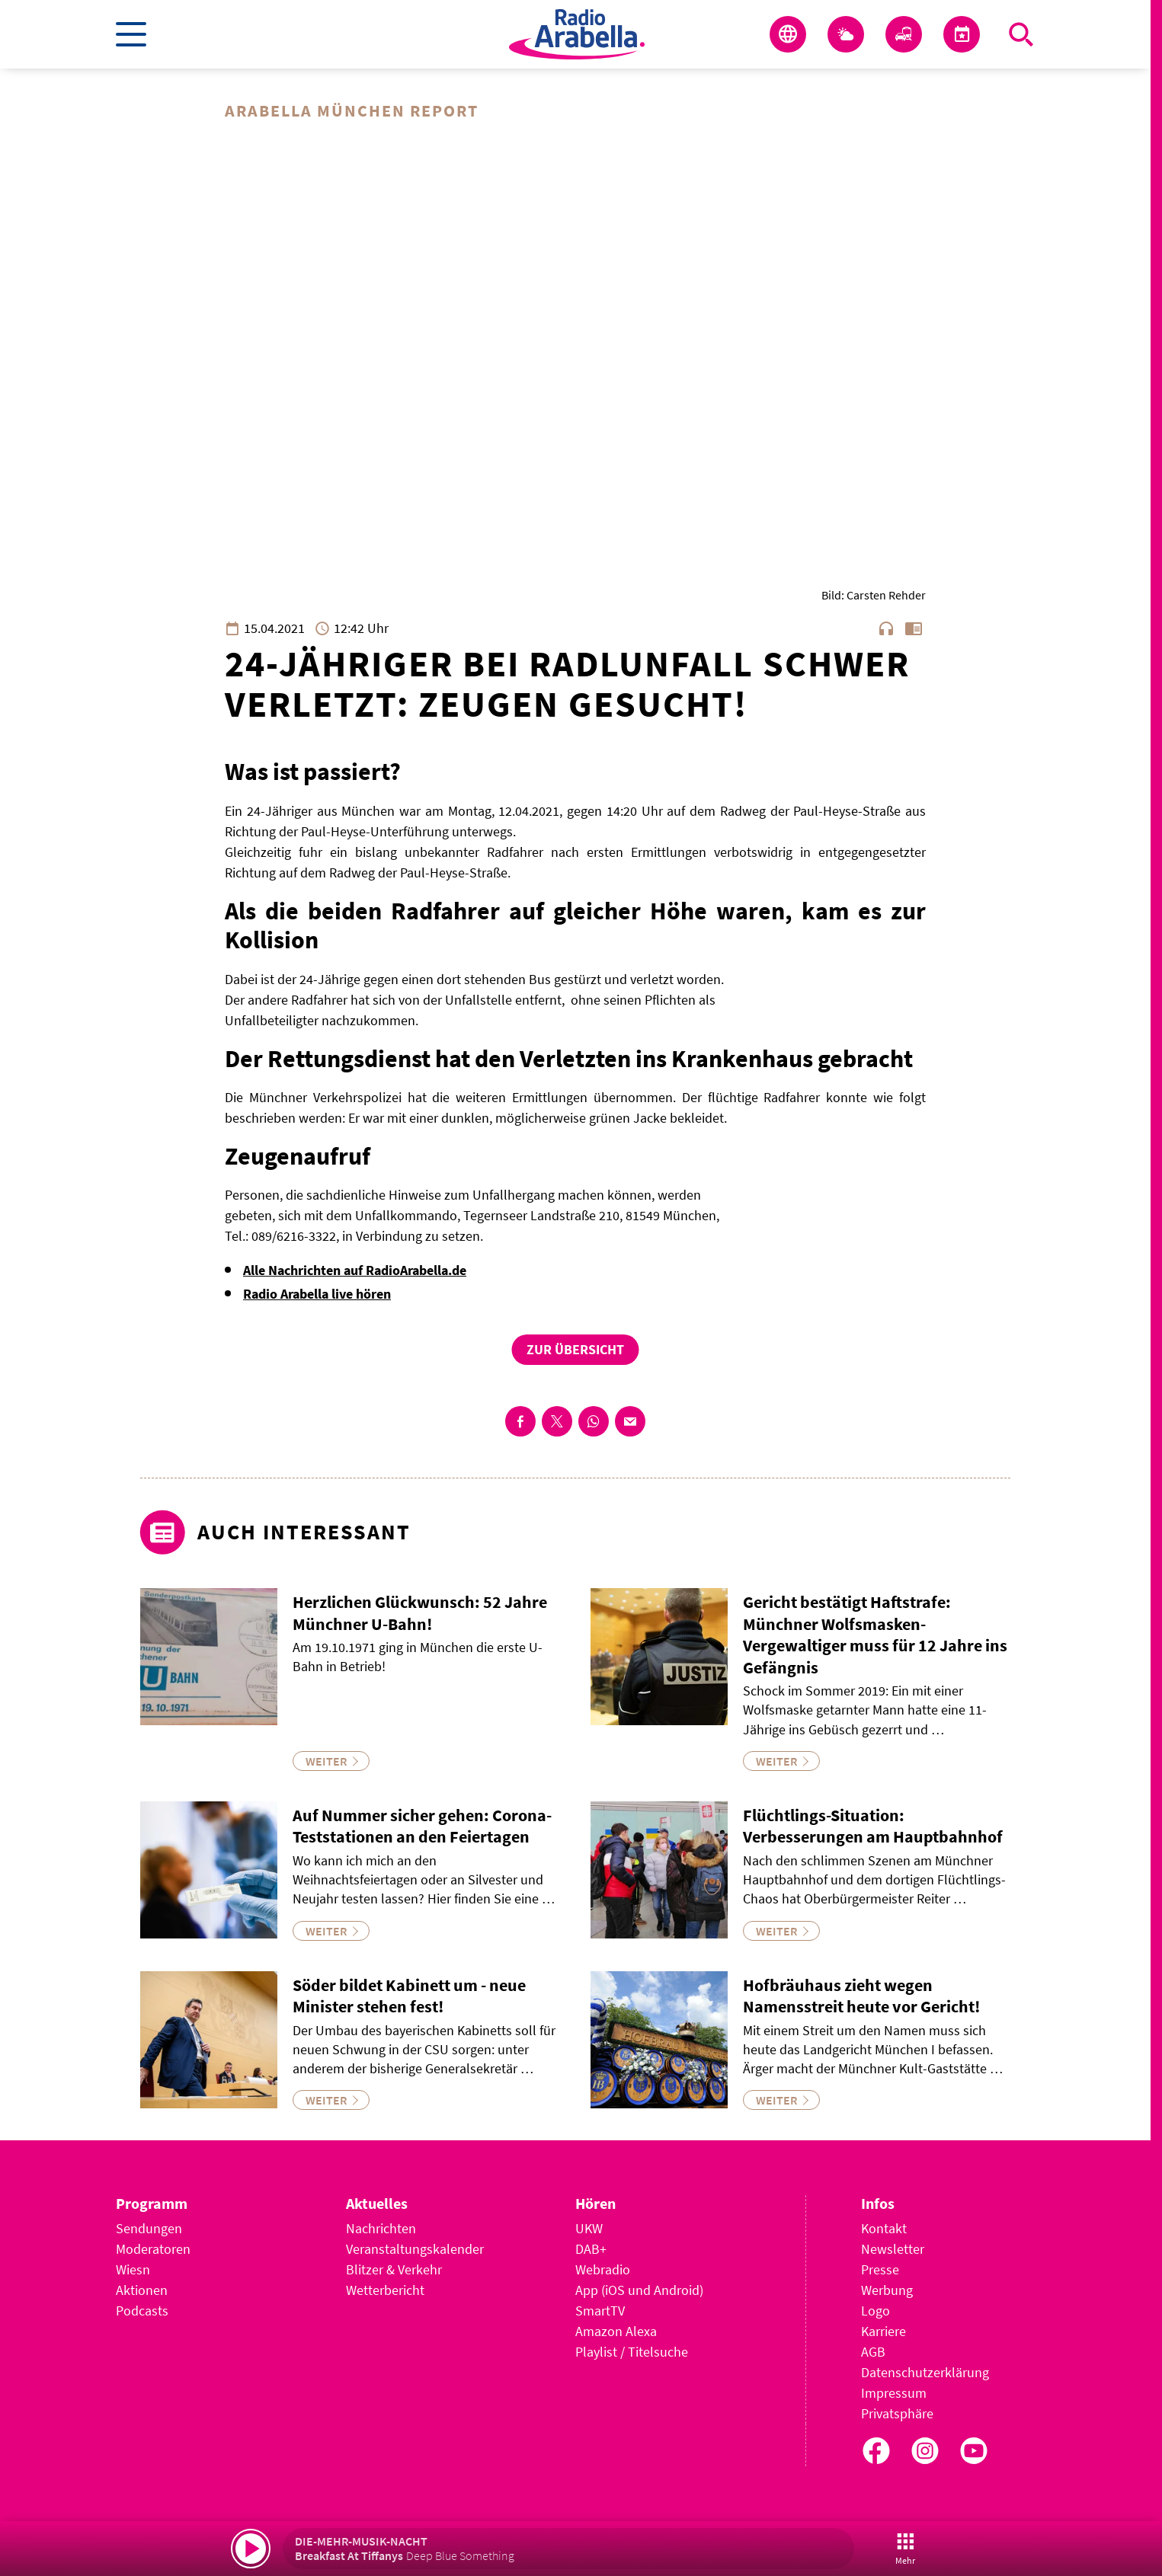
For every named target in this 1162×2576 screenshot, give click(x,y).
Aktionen (142, 2290)
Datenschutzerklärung (925, 2372)
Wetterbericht (385, 2290)
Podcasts (142, 2310)
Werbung (887, 2290)
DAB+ (591, 2249)
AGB (873, 2351)
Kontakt (884, 2228)
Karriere (883, 2331)
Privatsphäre (897, 2413)
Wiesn (133, 2269)
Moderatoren (153, 2249)
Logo (875, 2310)
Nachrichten (381, 2228)
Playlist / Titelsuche (631, 2351)
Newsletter (892, 2249)
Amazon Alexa (616, 2331)
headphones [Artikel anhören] (886, 628)
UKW (589, 2228)
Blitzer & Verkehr (394, 2269)
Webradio (602, 2269)
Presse (880, 2269)
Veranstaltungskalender (415, 2249)
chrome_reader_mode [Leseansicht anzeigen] (913, 628)
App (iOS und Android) (639, 2290)
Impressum (894, 2393)
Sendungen (149, 2228)
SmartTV (600, 2310)
